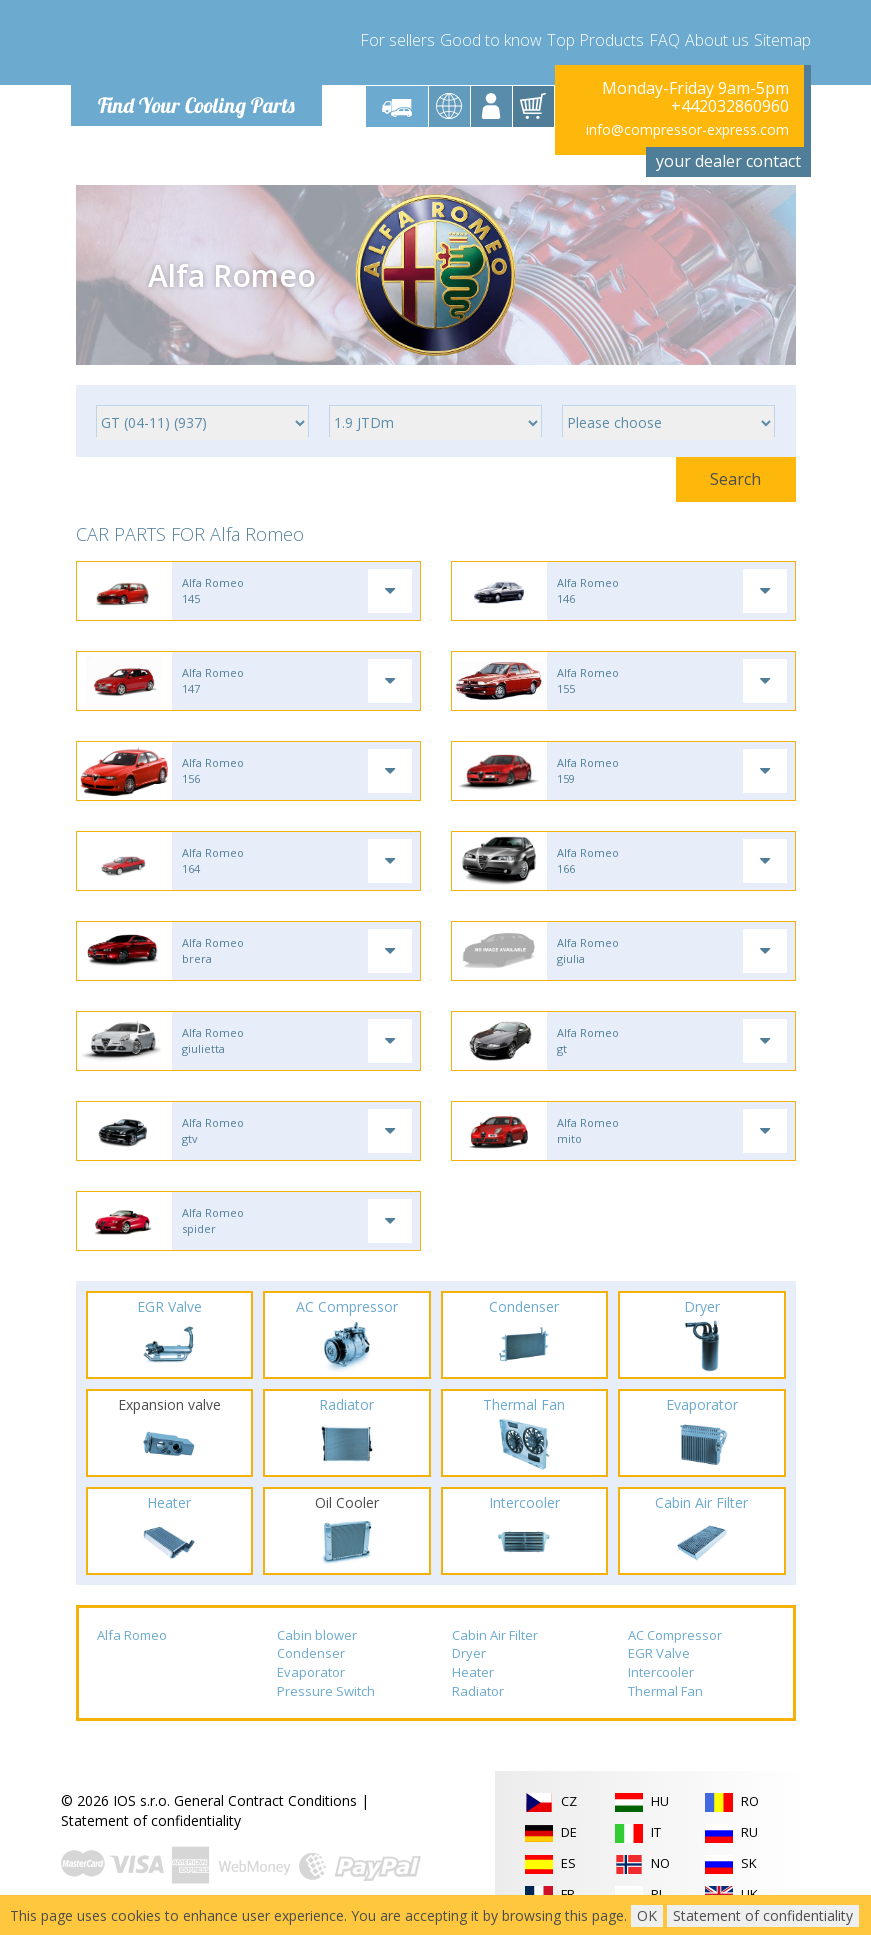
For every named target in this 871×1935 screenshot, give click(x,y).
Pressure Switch (326, 1691)
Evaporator (311, 1672)
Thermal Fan (665, 1691)
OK (647, 1915)
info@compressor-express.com (687, 129)
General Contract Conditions (265, 1800)
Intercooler (661, 1672)
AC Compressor (675, 1635)
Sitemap (782, 40)
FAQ (664, 40)
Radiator (478, 1691)
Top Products (595, 40)
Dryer (469, 1653)
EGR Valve (659, 1653)
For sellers (397, 40)
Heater (473, 1672)
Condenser (311, 1653)
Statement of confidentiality (151, 1820)
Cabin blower (317, 1635)
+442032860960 (730, 106)
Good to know (491, 40)
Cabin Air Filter (495, 1635)
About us (717, 40)
